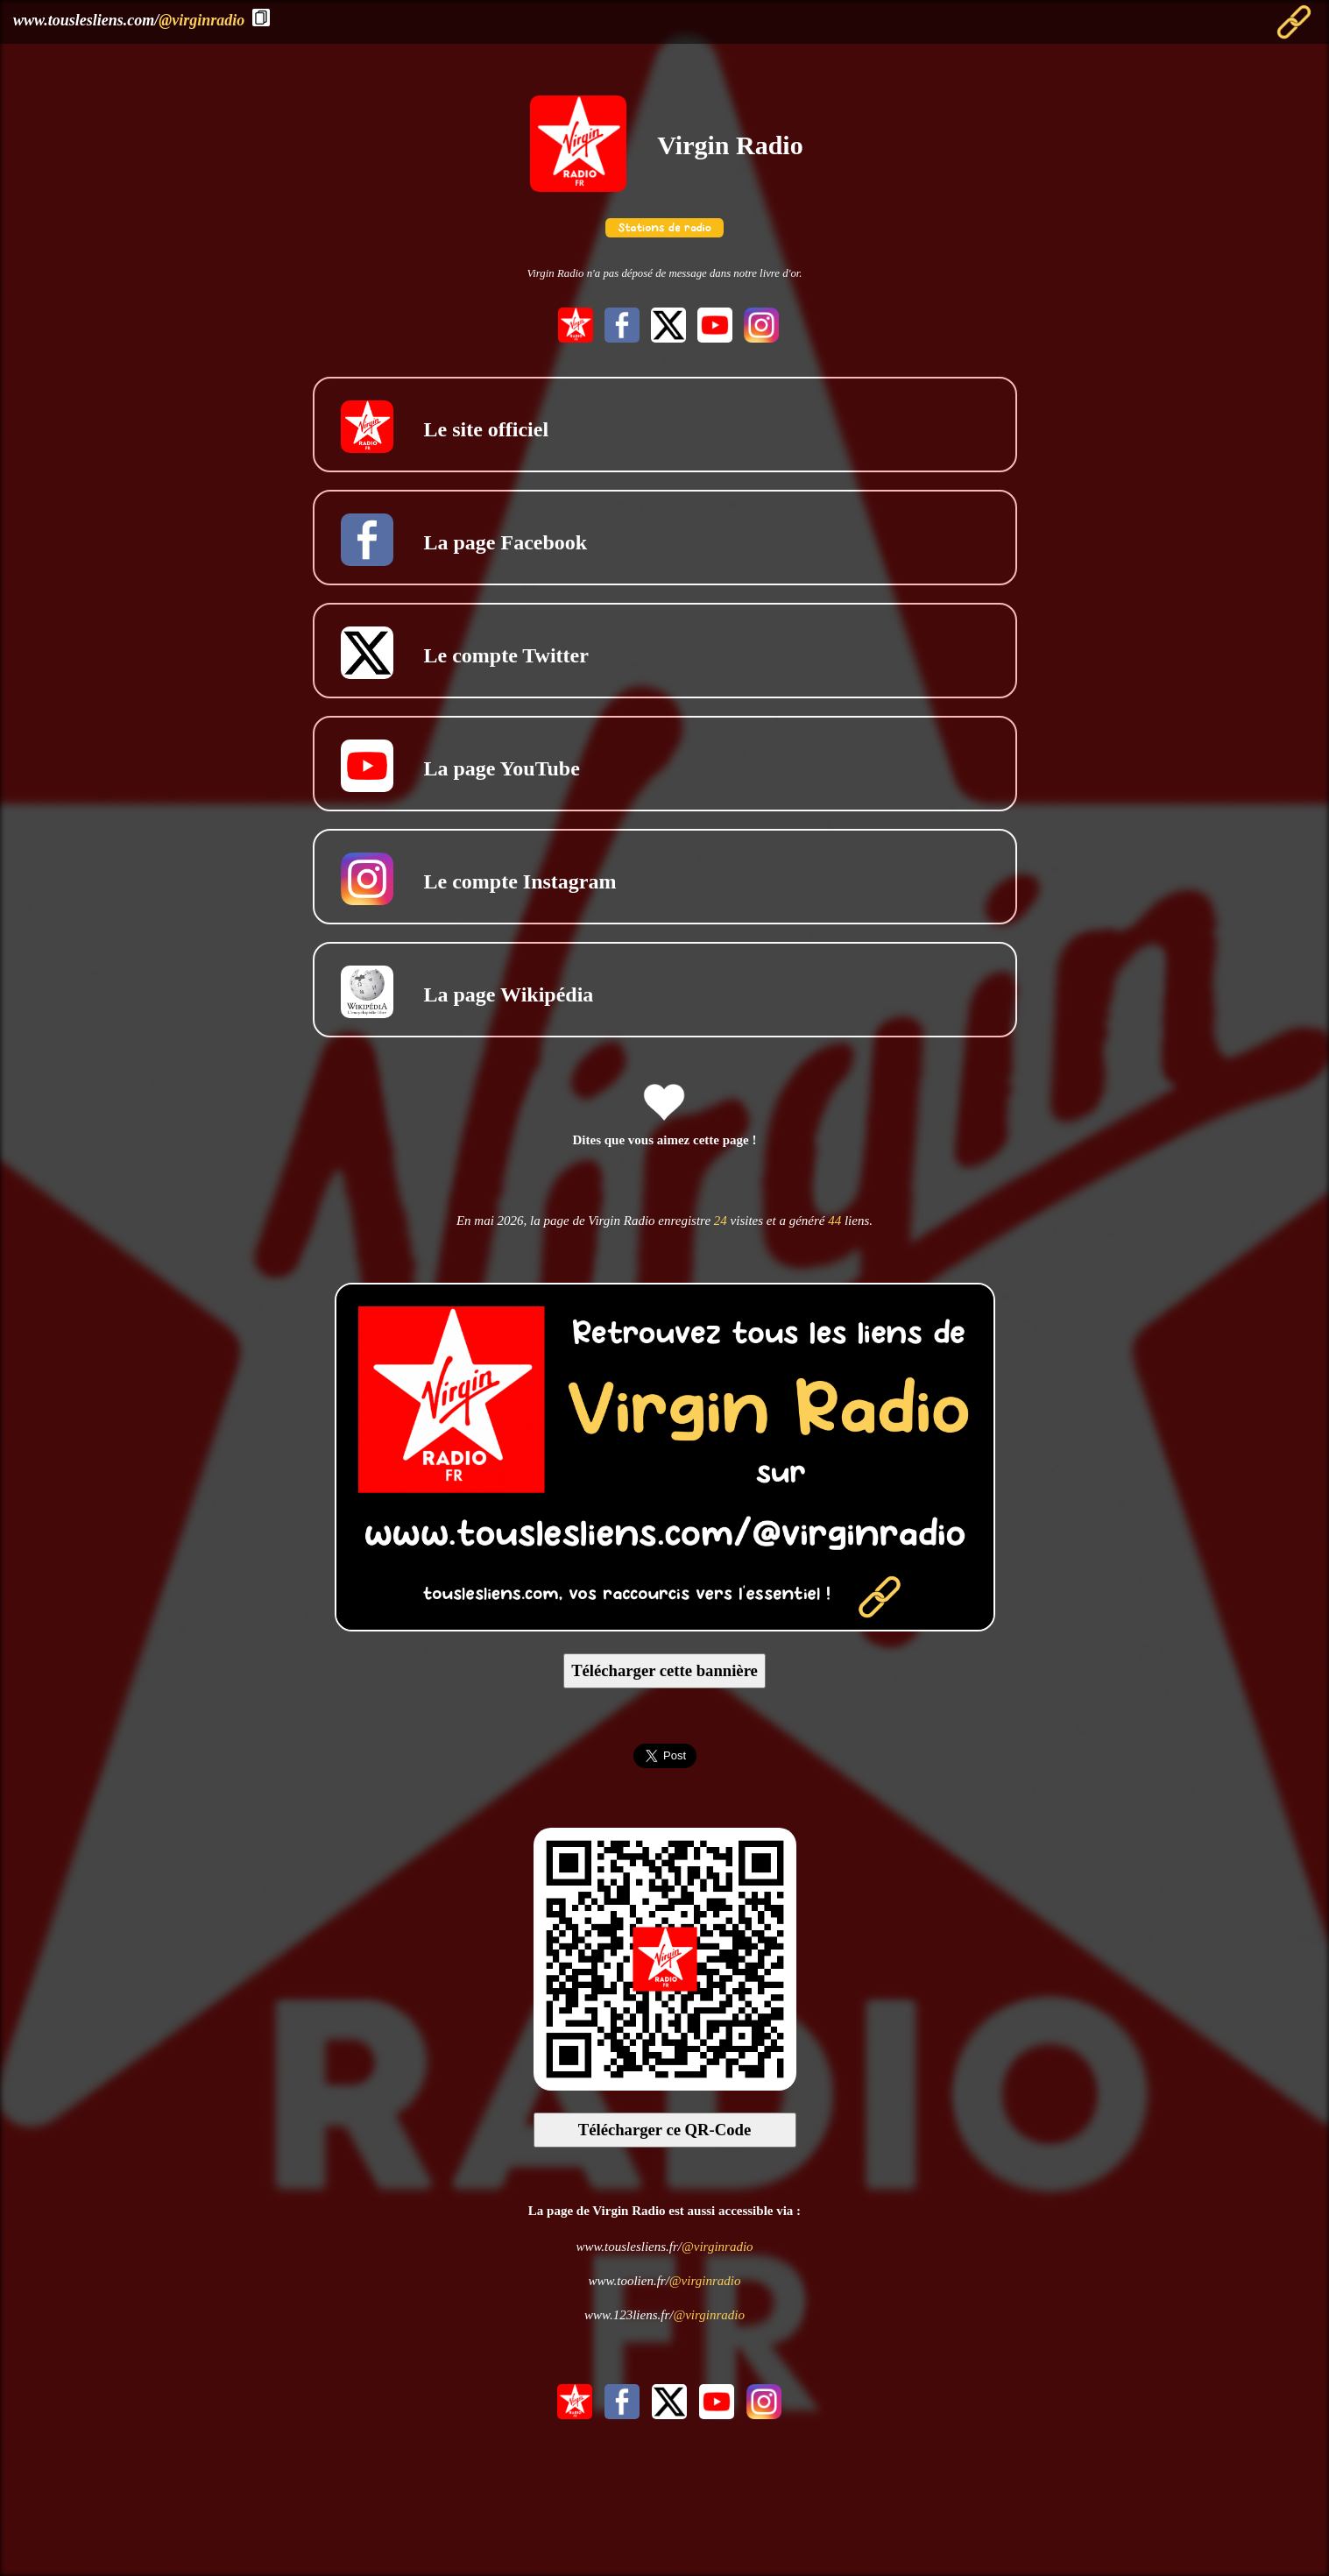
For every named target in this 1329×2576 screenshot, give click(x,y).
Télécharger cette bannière (664, 1670)
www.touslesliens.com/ (128, 20)
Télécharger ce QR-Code (665, 2129)
